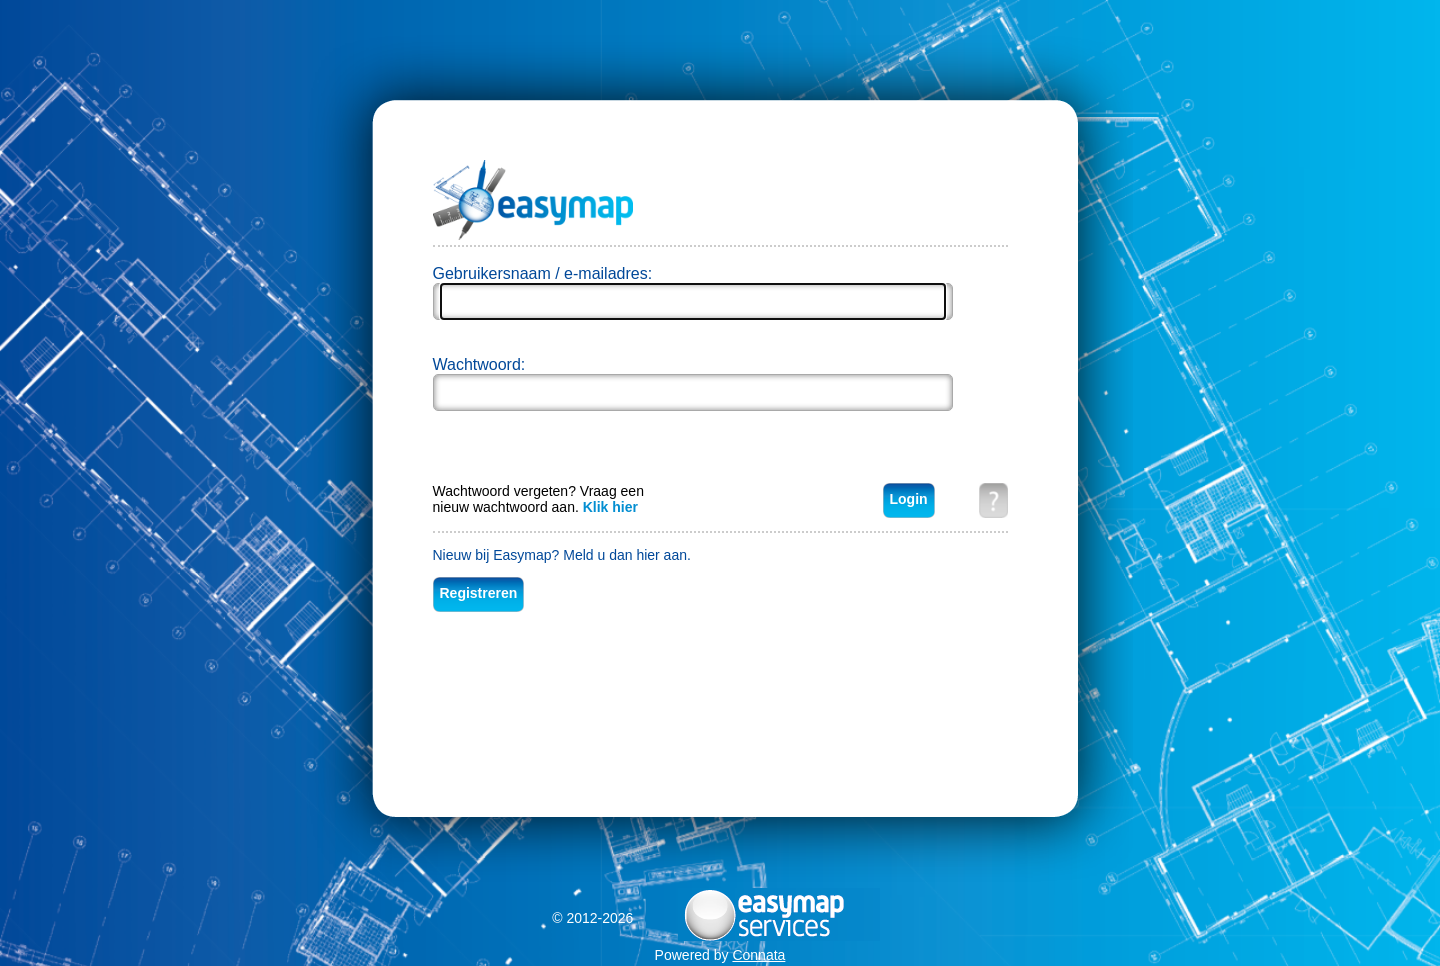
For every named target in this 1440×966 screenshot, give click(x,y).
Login (909, 499)
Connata (758, 955)
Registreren (479, 593)
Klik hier (610, 507)
